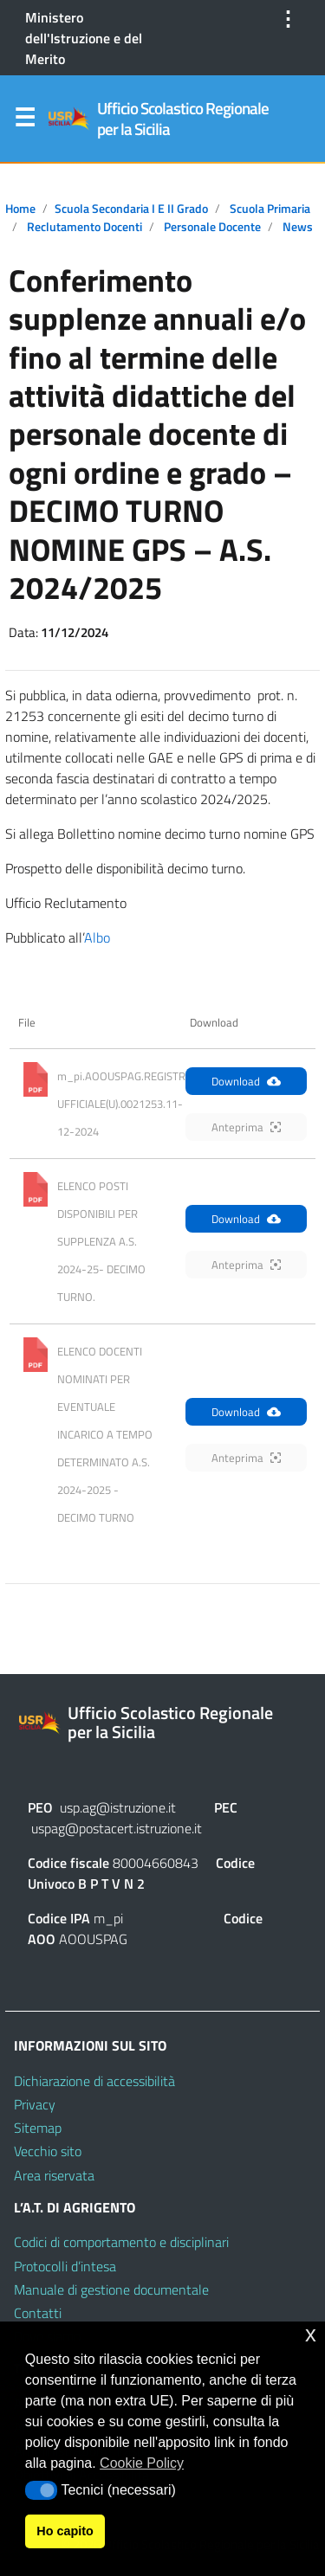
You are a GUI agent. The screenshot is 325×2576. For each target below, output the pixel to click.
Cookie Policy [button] (142, 2463)
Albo (97, 937)
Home (20, 208)
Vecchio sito (47, 2151)
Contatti (38, 2312)
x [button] (310, 2334)
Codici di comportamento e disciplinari (121, 2241)
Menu (24, 121)
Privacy (34, 2104)
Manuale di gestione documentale (111, 2289)
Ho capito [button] (65, 2531)
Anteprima (246, 1127)
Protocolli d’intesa (65, 2266)
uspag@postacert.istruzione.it (116, 1828)
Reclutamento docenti (84, 226)
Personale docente (212, 226)
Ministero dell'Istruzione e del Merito (83, 38)
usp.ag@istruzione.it (118, 1807)
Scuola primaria (270, 208)
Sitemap (38, 2127)
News (298, 226)
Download (246, 1081)
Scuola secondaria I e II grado (131, 208)
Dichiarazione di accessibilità (94, 2080)
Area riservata (54, 2175)
